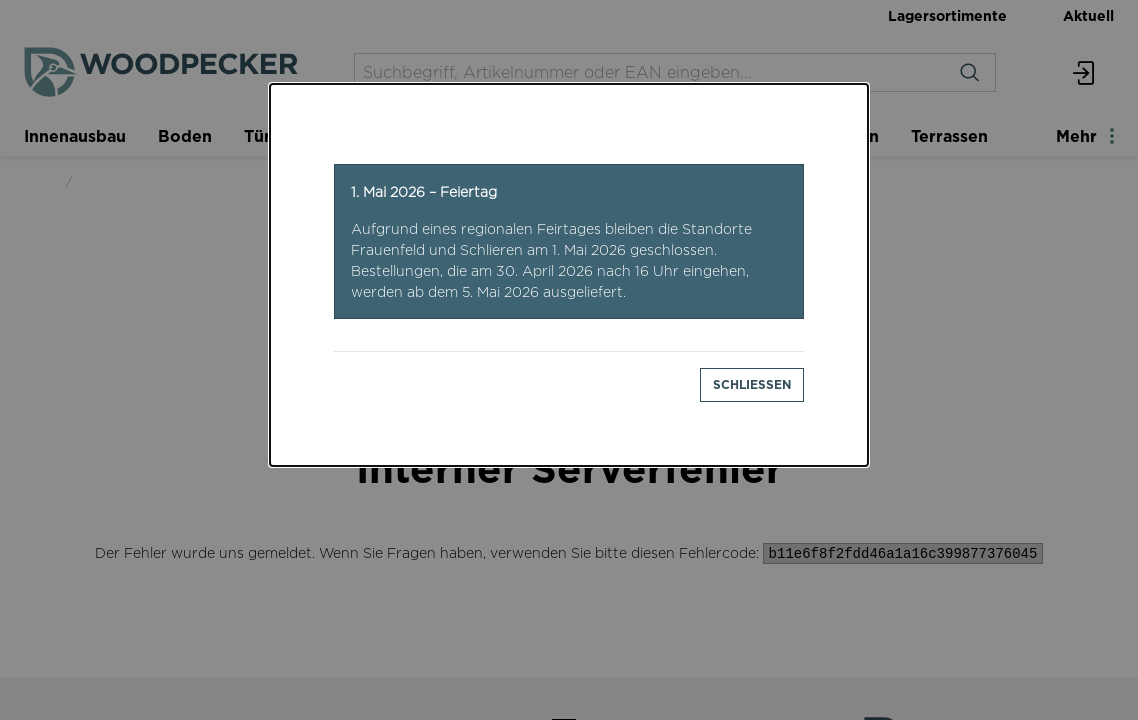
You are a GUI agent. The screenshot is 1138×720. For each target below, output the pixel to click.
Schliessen (752, 384)
